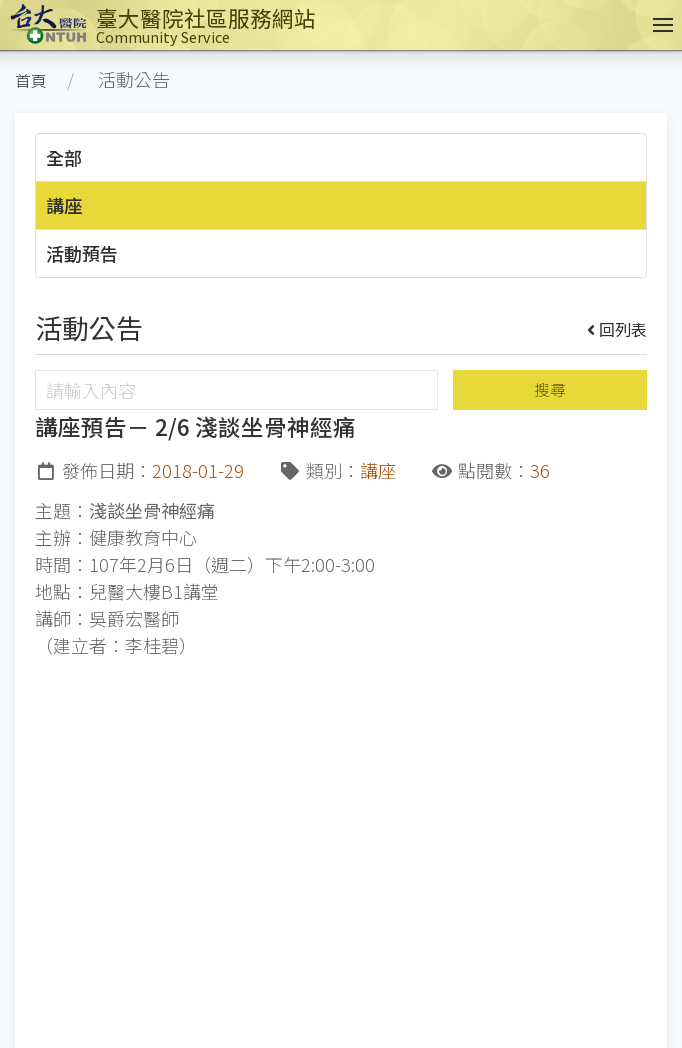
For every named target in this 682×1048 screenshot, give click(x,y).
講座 (64, 205)
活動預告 (82, 253)
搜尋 (550, 389)
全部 (64, 157)
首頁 (31, 80)
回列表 (617, 329)
